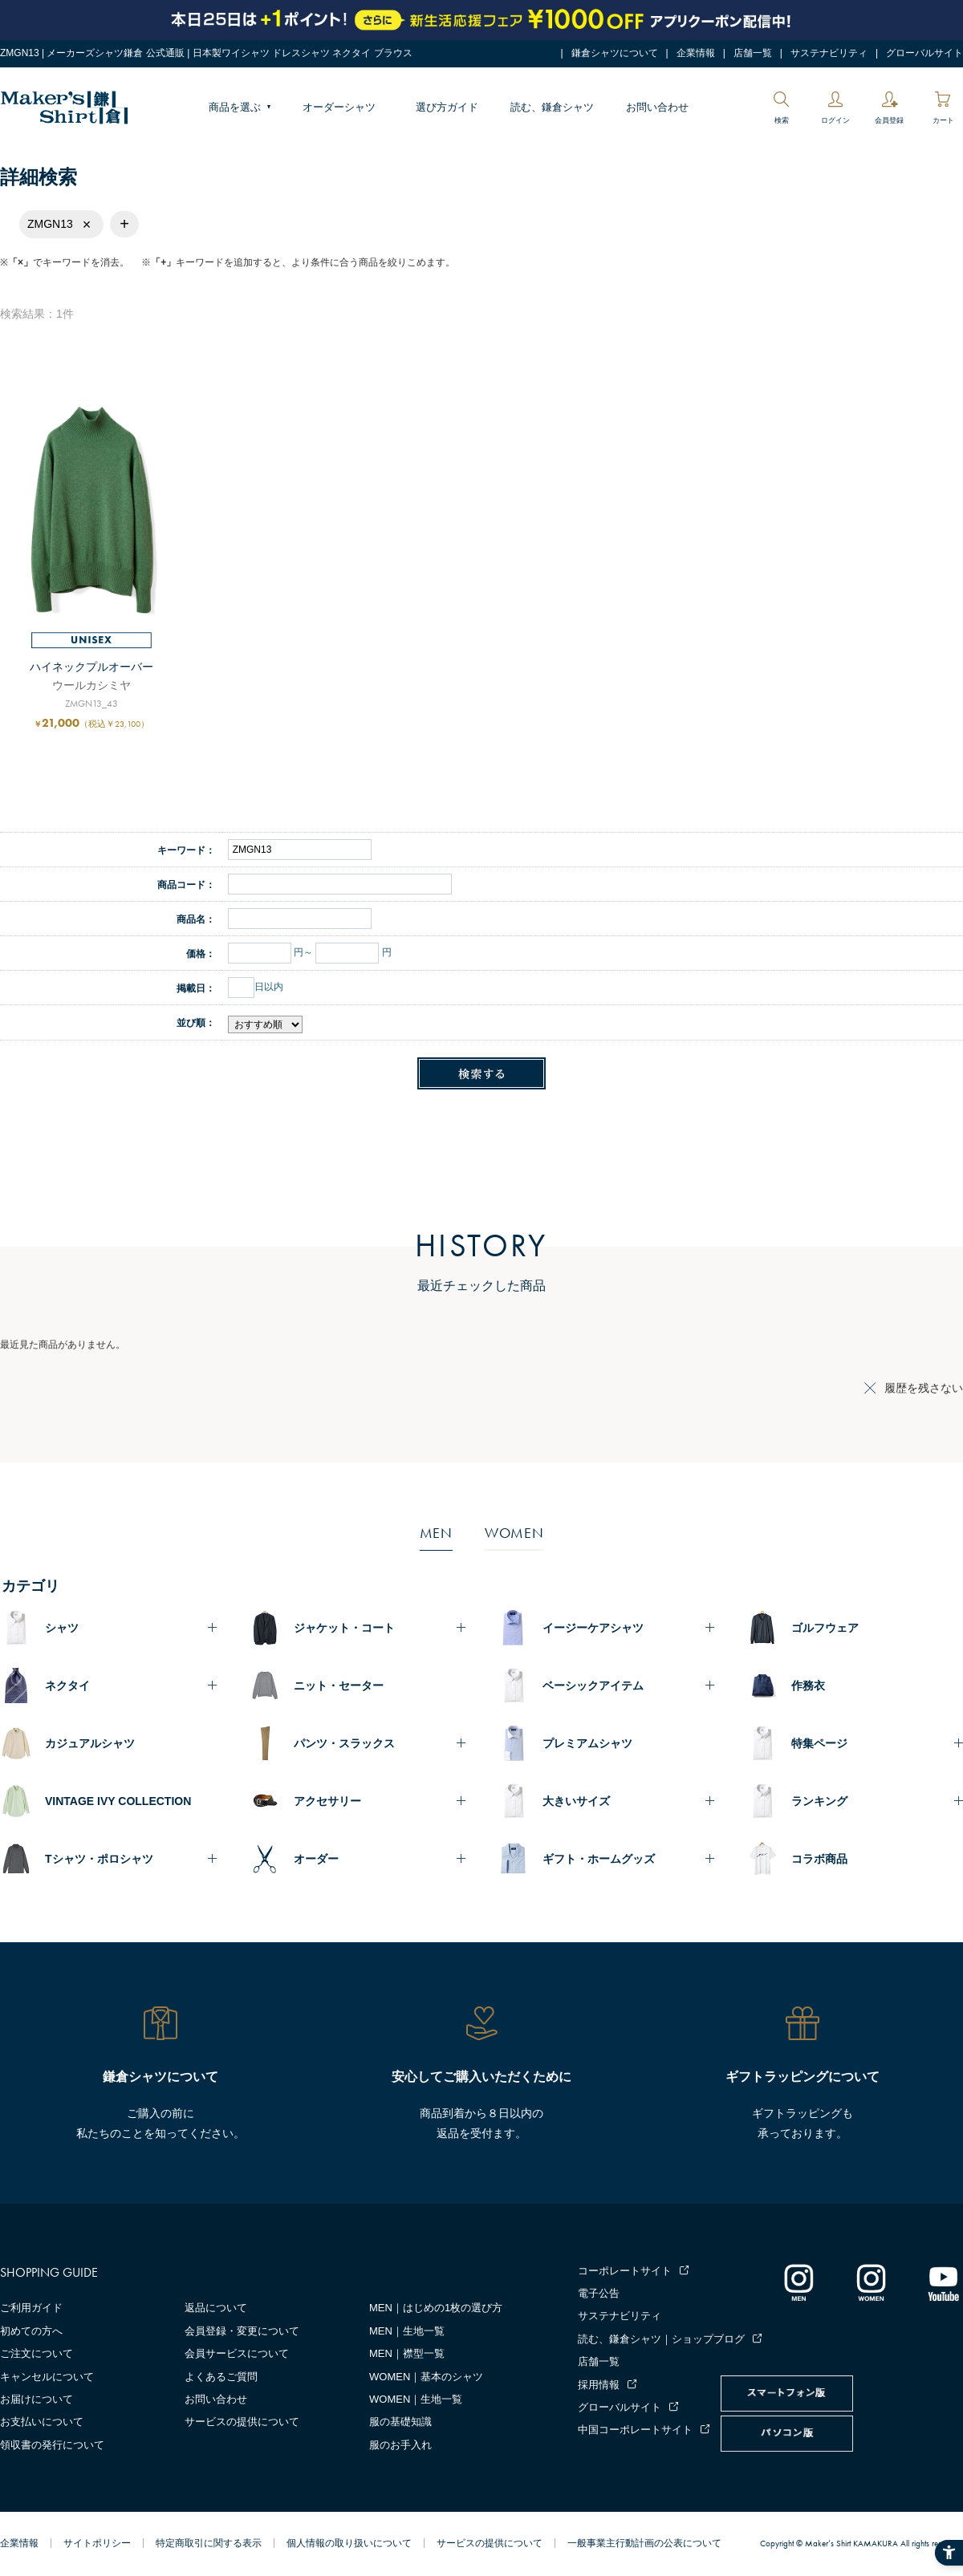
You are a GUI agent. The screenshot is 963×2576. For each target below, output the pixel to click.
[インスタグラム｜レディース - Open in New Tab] (871, 2281)
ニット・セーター (339, 1685)
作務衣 (808, 1685)
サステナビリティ (829, 53)
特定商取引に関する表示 (209, 2543)
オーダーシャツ (339, 107)
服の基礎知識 (400, 2422)
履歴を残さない (923, 1387)
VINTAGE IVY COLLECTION (118, 1801)
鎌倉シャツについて (614, 53)
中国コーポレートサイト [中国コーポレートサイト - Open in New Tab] (635, 2430)
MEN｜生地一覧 (407, 2331)
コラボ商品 (819, 1858)
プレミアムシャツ (587, 1743)
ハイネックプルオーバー (91, 666)
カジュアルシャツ (90, 1743)
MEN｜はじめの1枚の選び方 (435, 2308)
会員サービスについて (237, 2353)
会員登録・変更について (242, 2331)
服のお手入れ (400, 2445)
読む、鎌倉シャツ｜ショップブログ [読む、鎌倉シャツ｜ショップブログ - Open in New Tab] (661, 2339)
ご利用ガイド (31, 2308)
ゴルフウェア (825, 1627)
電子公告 (599, 2293)
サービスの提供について (242, 2422)
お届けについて (36, 2399)
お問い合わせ (657, 107)
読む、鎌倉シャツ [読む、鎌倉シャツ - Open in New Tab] (552, 107)
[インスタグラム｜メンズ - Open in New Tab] (798, 2281)
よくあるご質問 (221, 2377)
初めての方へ (31, 2331)
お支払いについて (41, 2422)
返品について (216, 2308)
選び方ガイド (447, 107)
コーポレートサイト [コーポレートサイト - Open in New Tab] (625, 2271)
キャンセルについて (47, 2377)
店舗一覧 (752, 53)
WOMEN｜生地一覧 (415, 2399)
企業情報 (696, 53)
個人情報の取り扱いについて (349, 2543)
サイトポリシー (97, 2543)
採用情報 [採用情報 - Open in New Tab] (599, 2385)
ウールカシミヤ (91, 685)
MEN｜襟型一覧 (407, 2353)
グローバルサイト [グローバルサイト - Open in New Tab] (924, 53)
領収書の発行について (52, 2445)
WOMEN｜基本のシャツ (426, 2377)
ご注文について (36, 2353)
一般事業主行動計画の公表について (644, 2543)
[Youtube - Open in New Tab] (943, 2281)
